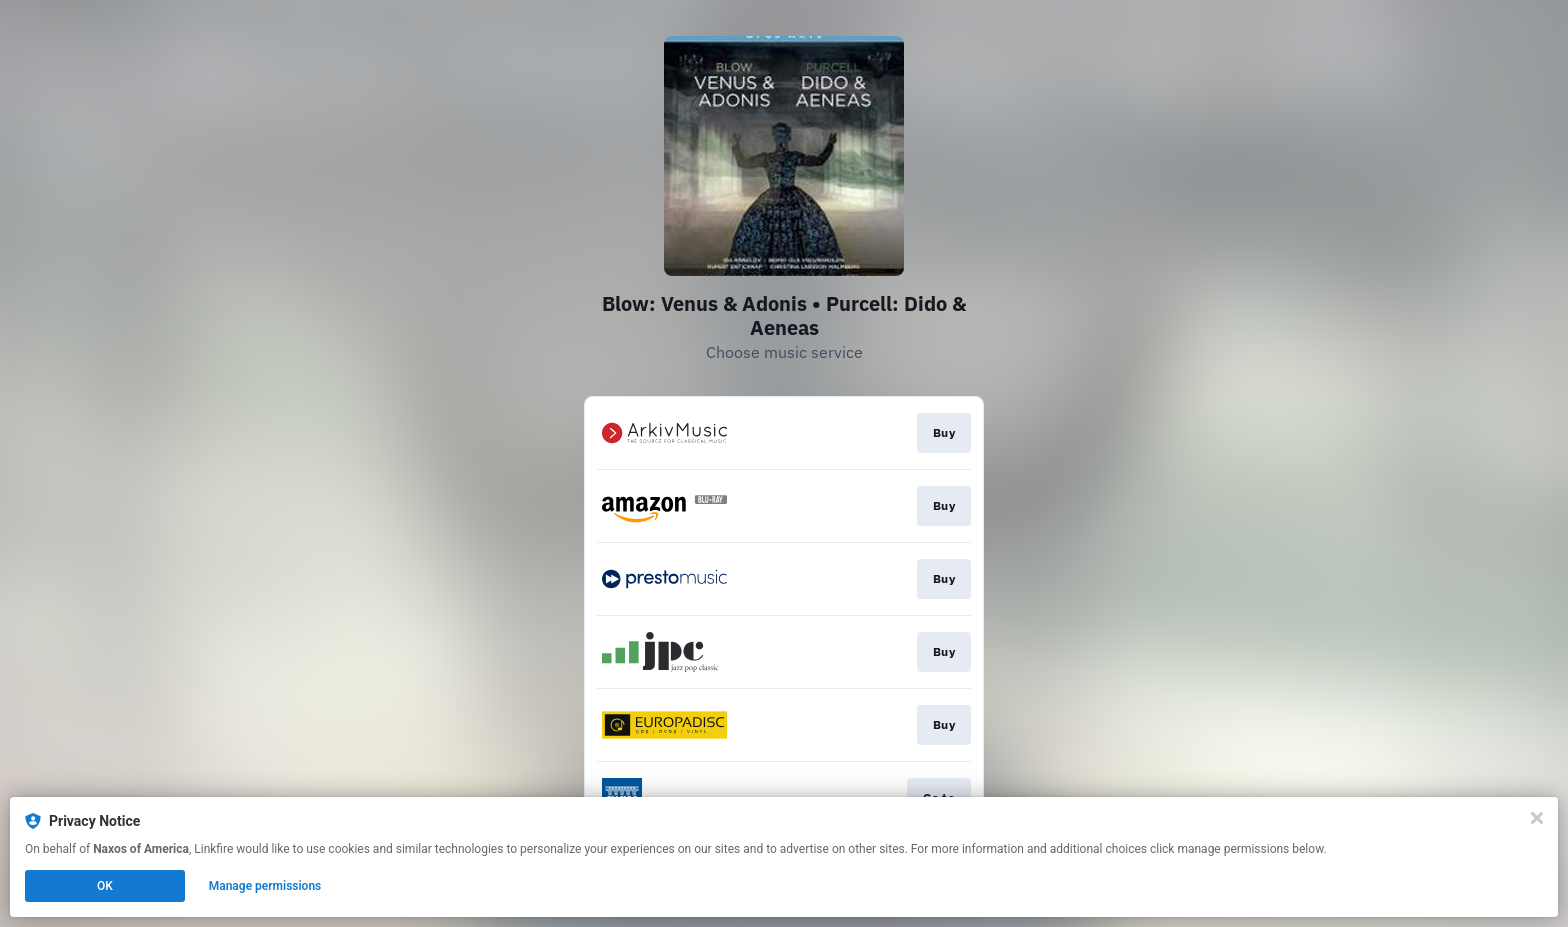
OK (105, 886)
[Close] (1537, 818)
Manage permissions (265, 886)
